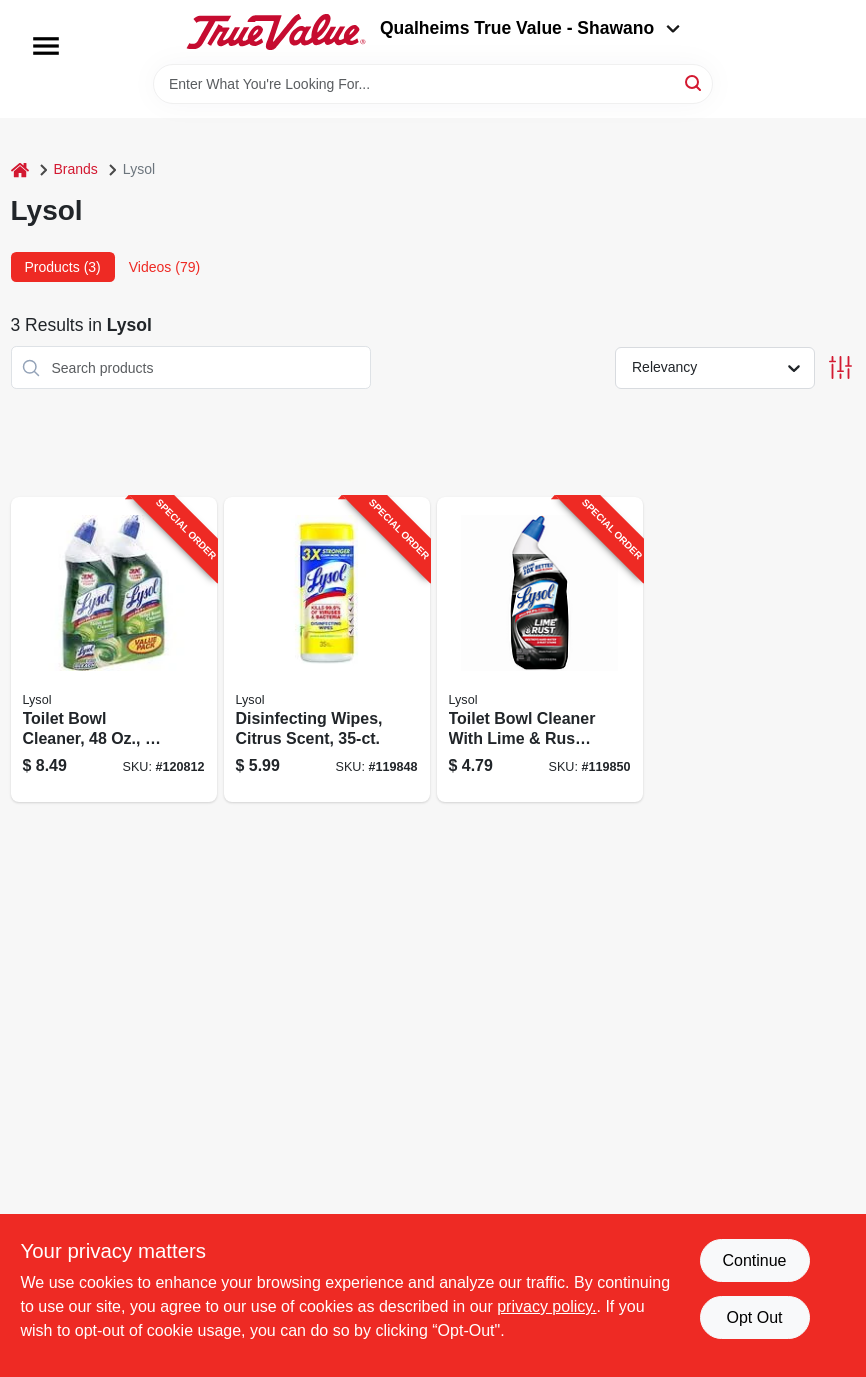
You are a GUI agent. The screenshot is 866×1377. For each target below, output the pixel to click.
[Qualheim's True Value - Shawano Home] (276, 32)
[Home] (20, 169)
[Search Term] (433, 84)
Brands (76, 169)
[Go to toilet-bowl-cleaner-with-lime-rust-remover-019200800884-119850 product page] (540, 649)
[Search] (694, 82)
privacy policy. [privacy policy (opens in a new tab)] (546, 1306)
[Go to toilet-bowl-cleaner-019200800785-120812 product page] (114, 649)
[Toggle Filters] (840, 367)
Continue (754, 1260)
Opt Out (754, 1317)
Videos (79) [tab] (164, 267)
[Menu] (46, 46)
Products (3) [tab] (63, 267)
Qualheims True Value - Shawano (530, 28)
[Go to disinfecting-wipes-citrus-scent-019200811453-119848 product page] (327, 649)
